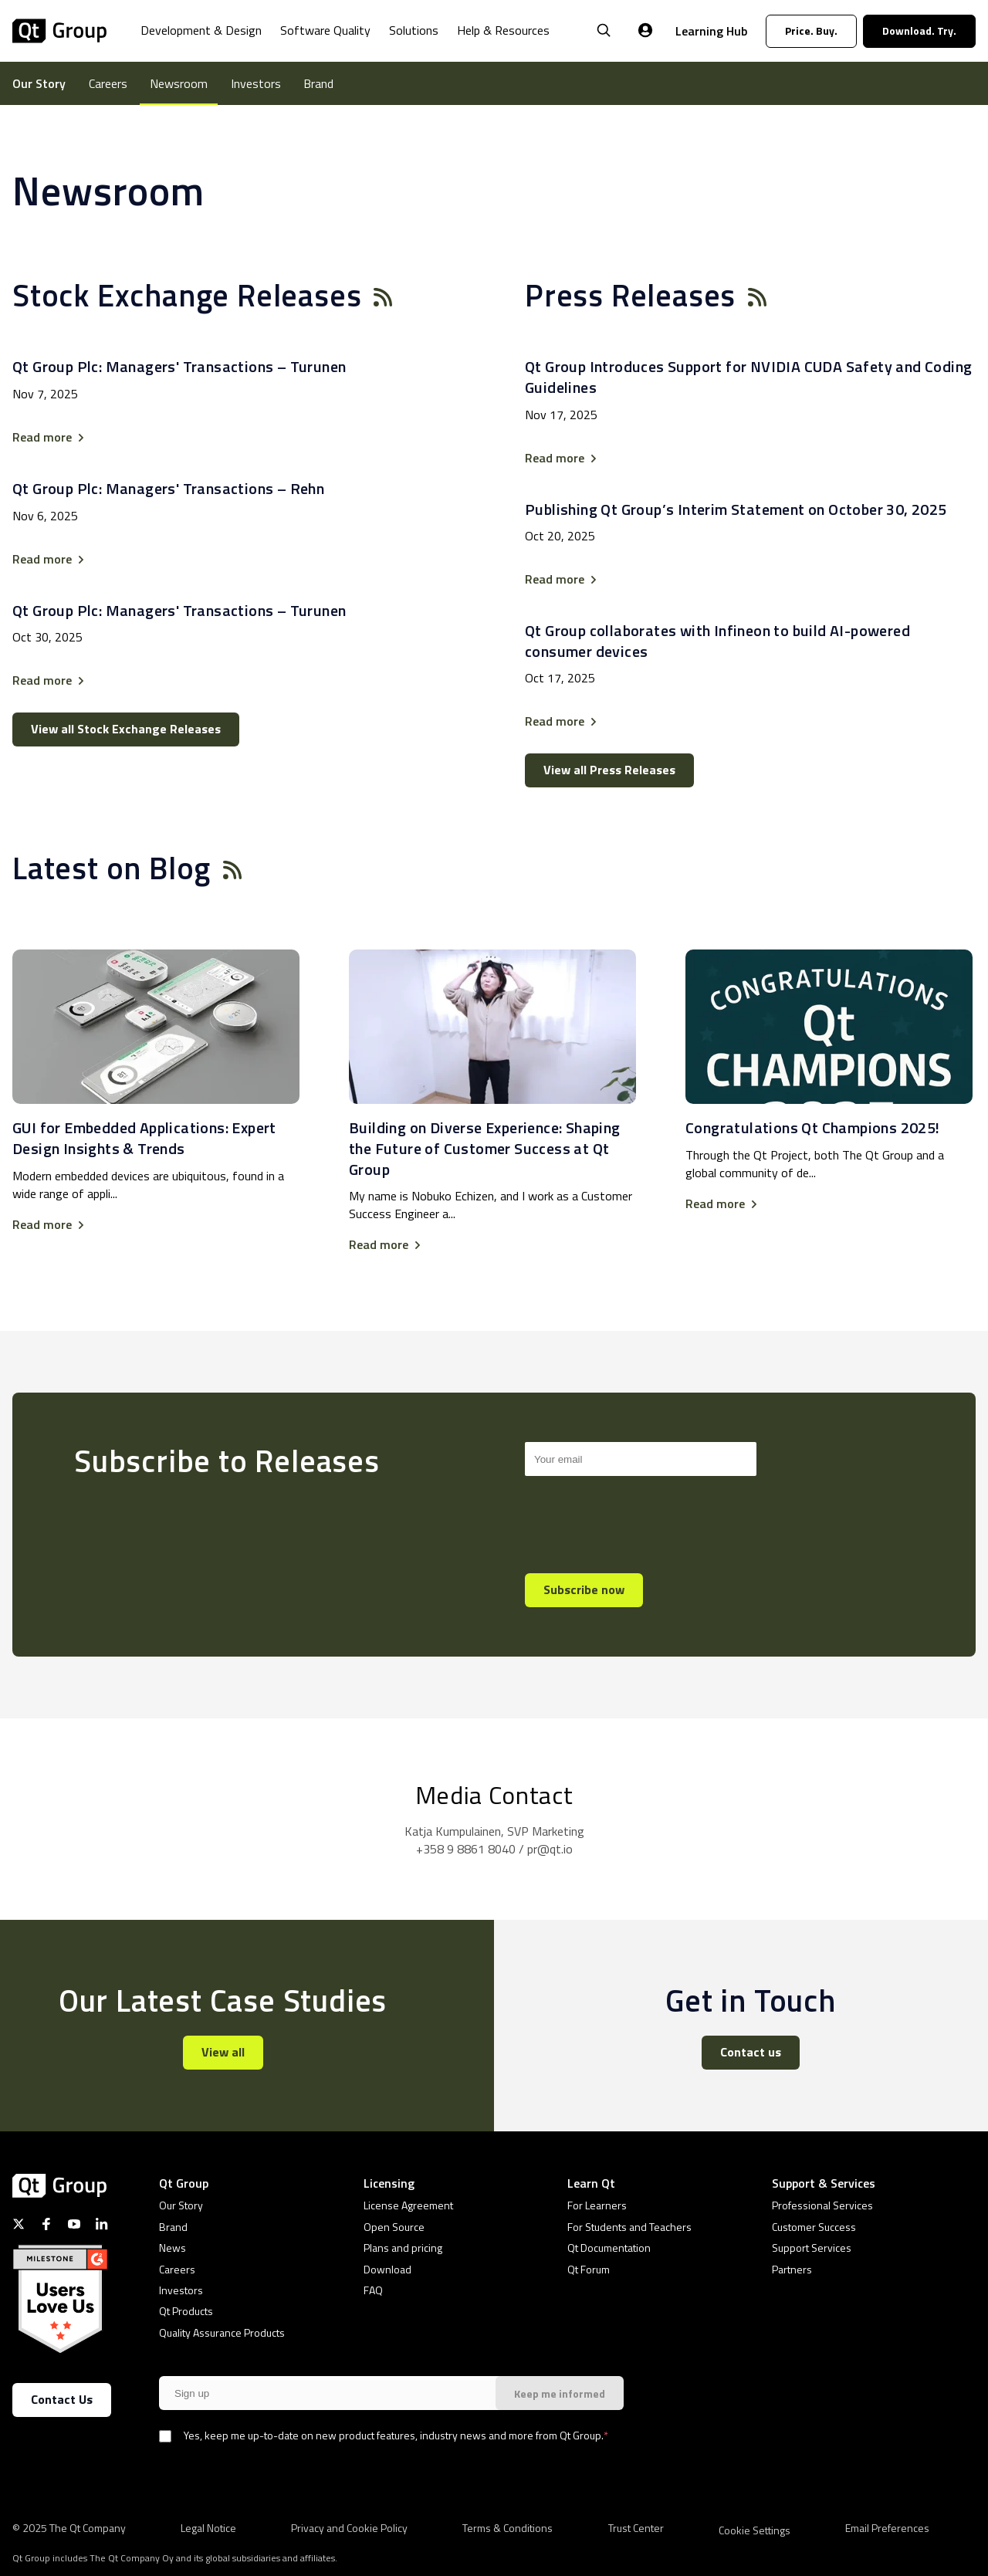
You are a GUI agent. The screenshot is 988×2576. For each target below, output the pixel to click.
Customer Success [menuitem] (814, 2227)
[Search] (640, 1459)
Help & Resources (503, 30)
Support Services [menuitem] (811, 2247)
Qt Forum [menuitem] (588, 2269)
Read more (42, 437)
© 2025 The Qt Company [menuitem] (69, 2527)
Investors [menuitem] (256, 83)
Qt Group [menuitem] (183, 2183)
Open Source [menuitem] (394, 2227)
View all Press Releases (609, 769)
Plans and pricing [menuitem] (403, 2247)
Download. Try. (919, 30)
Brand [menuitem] (318, 83)
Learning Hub (711, 31)
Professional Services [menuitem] (822, 2205)
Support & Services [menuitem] (823, 2183)
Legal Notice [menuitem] (208, 2527)
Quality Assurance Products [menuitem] (222, 2332)
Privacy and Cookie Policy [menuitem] (349, 2527)
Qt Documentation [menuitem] (609, 2247)
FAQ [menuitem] (373, 2290)
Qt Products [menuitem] (186, 2311)
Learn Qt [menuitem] (591, 2183)
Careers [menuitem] (108, 83)
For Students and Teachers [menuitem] (629, 2227)
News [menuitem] (172, 2247)
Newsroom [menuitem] (179, 83)
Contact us (750, 2052)
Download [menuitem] (387, 2269)
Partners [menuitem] (792, 2269)
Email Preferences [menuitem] (887, 2527)
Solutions (413, 30)
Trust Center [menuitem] (636, 2527)
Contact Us (62, 2399)
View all (223, 2052)
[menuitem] (201, 42)
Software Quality (325, 30)
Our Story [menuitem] (39, 83)
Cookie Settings (754, 2530)
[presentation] (642, 1518)
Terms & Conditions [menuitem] (507, 2527)
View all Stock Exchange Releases (126, 728)
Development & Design (201, 30)
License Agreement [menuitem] (408, 2205)
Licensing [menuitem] (389, 2183)
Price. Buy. (811, 30)
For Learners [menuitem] (597, 2205)
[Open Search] (603, 30)
